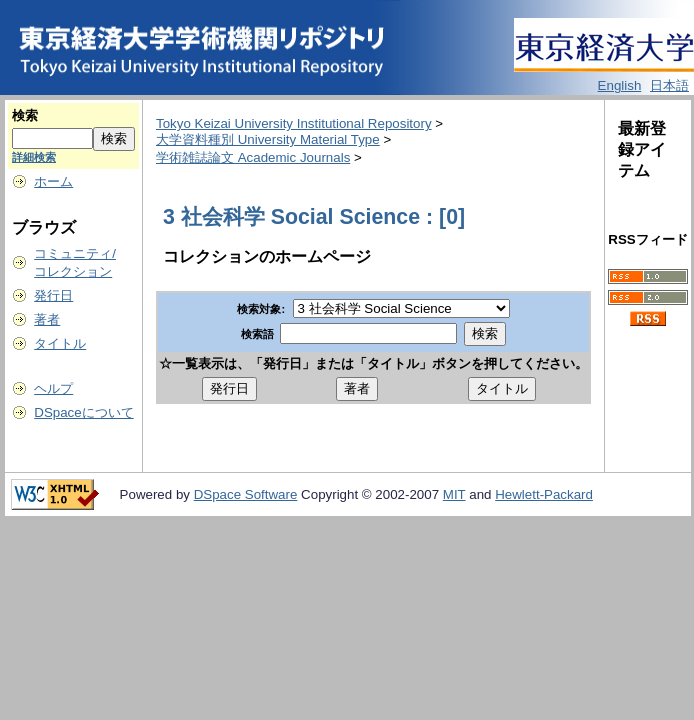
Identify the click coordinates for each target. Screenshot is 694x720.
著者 (47, 319)
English (620, 85)
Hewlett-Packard (544, 494)
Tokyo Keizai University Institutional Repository (294, 123)
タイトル (60, 343)
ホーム (53, 181)
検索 (25, 115)
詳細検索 (34, 157)
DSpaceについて (83, 412)
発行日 (53, 295)
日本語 (669, 85)
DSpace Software (246, 494)
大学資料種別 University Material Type (268, 139)
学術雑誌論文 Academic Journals (253, 157)
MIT (454, 494)
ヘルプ (53, 388)
